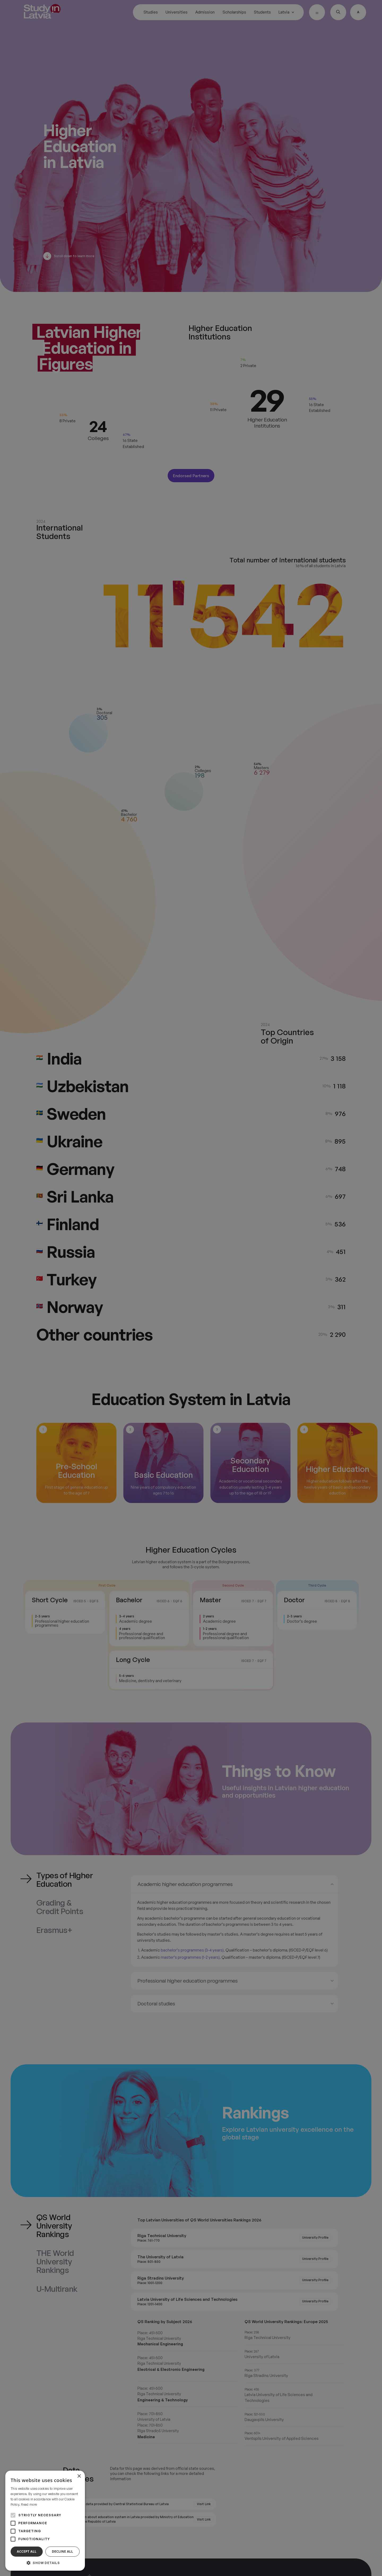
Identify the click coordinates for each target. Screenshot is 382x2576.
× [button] (79, 2476)
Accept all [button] (27, 2551)
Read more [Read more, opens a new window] (29, 2504)
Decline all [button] (62, 2551)
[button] (45, 2562)
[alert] (191, 1288)
